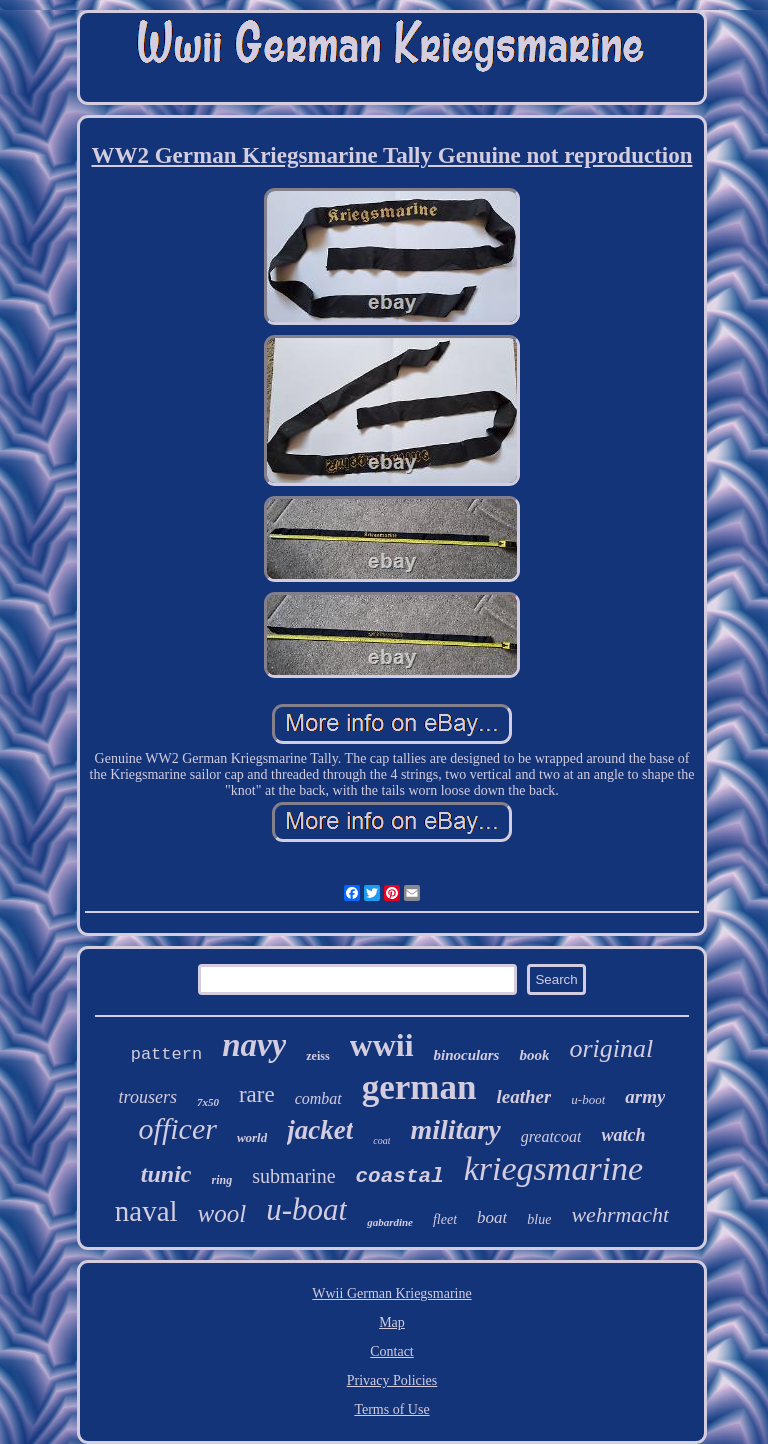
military (455, 1129)
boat (492, 1217)
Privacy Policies (392, 1380)
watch (623, 1135)
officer (178, 1128)
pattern (166, 1054)
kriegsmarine (553, 1168)
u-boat (306, 1209)
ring (222, 1180)
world (252, 1137)
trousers (148, 1097)
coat (381, 1140)
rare (257, 1094)
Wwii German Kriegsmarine (391, 1293)
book (534, 1055)
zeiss (317, 1056)
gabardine (390, 1222)
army (645, 1096)
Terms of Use (391, 1409)
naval (146, 1211)
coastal (400, 1176)
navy (254, 1045)
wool (222, 1213)
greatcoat (551, 1136)
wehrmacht (620, 1214)
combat (318, 1098)
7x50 (208, 1102)
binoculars (467, 1055)
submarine (293, 1176)
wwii (382, 1045)
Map (392, 1322)
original (611, 1048)
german (419, 1087)
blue (539, 1219)
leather (523, 1096)
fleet (445, 1219)
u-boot (588, 1099)
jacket (320, 1130)
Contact (392, 1351)
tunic (166, 1174)
